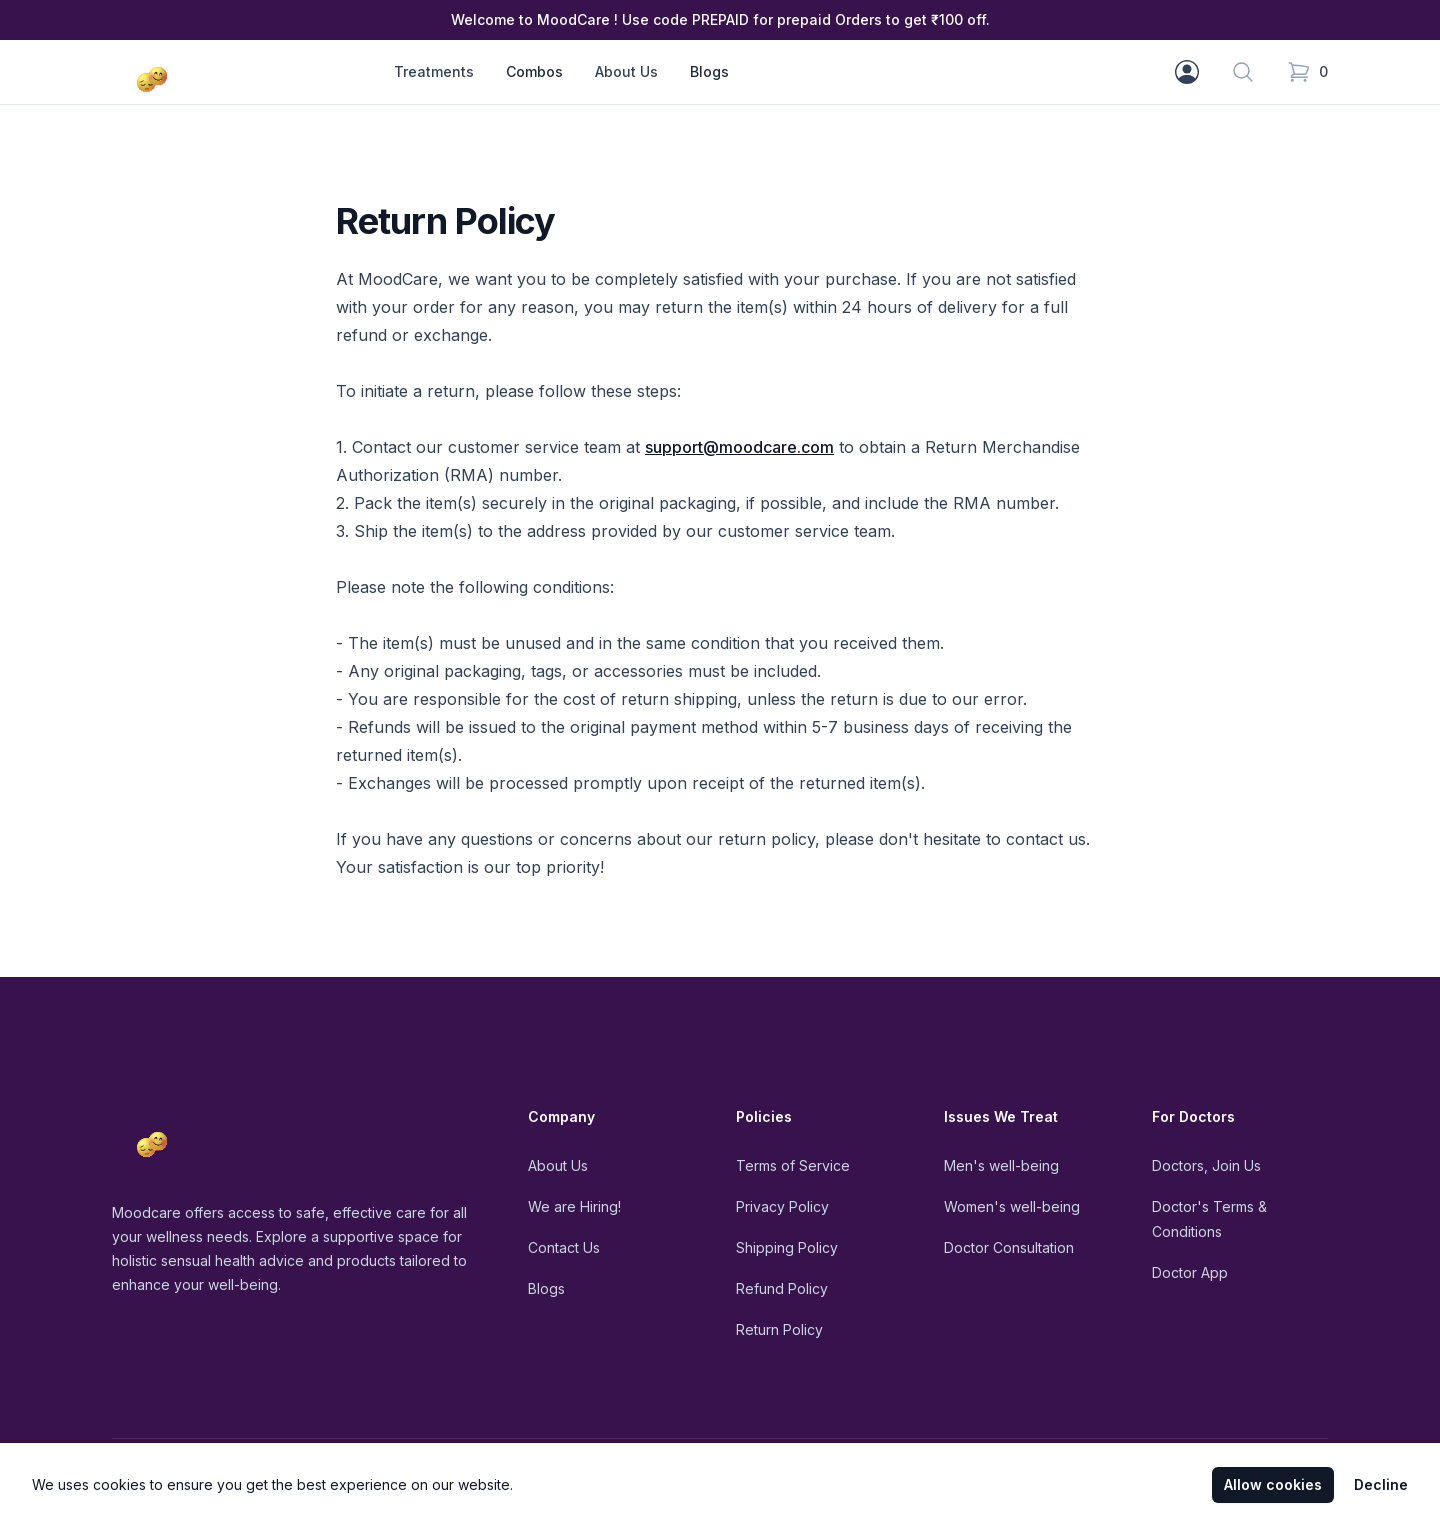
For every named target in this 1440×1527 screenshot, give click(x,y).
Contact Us (564, 1247)
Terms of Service (793, 1165)
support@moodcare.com (739, 447)
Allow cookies (1273, 1484)
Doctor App (1190, 1272)
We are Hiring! (574, 1206)
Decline (1381, 1484)
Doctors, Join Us (1206, 1165)
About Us (558, 1165)
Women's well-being (1012, 1206)
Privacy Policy (782, 1206)
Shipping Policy (787, 1247)
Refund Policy (782, 1288)
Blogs (709, 71)
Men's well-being (1001, 1165)
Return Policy (779, 1329)
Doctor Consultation (1009, 1247)
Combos (534, 71)
